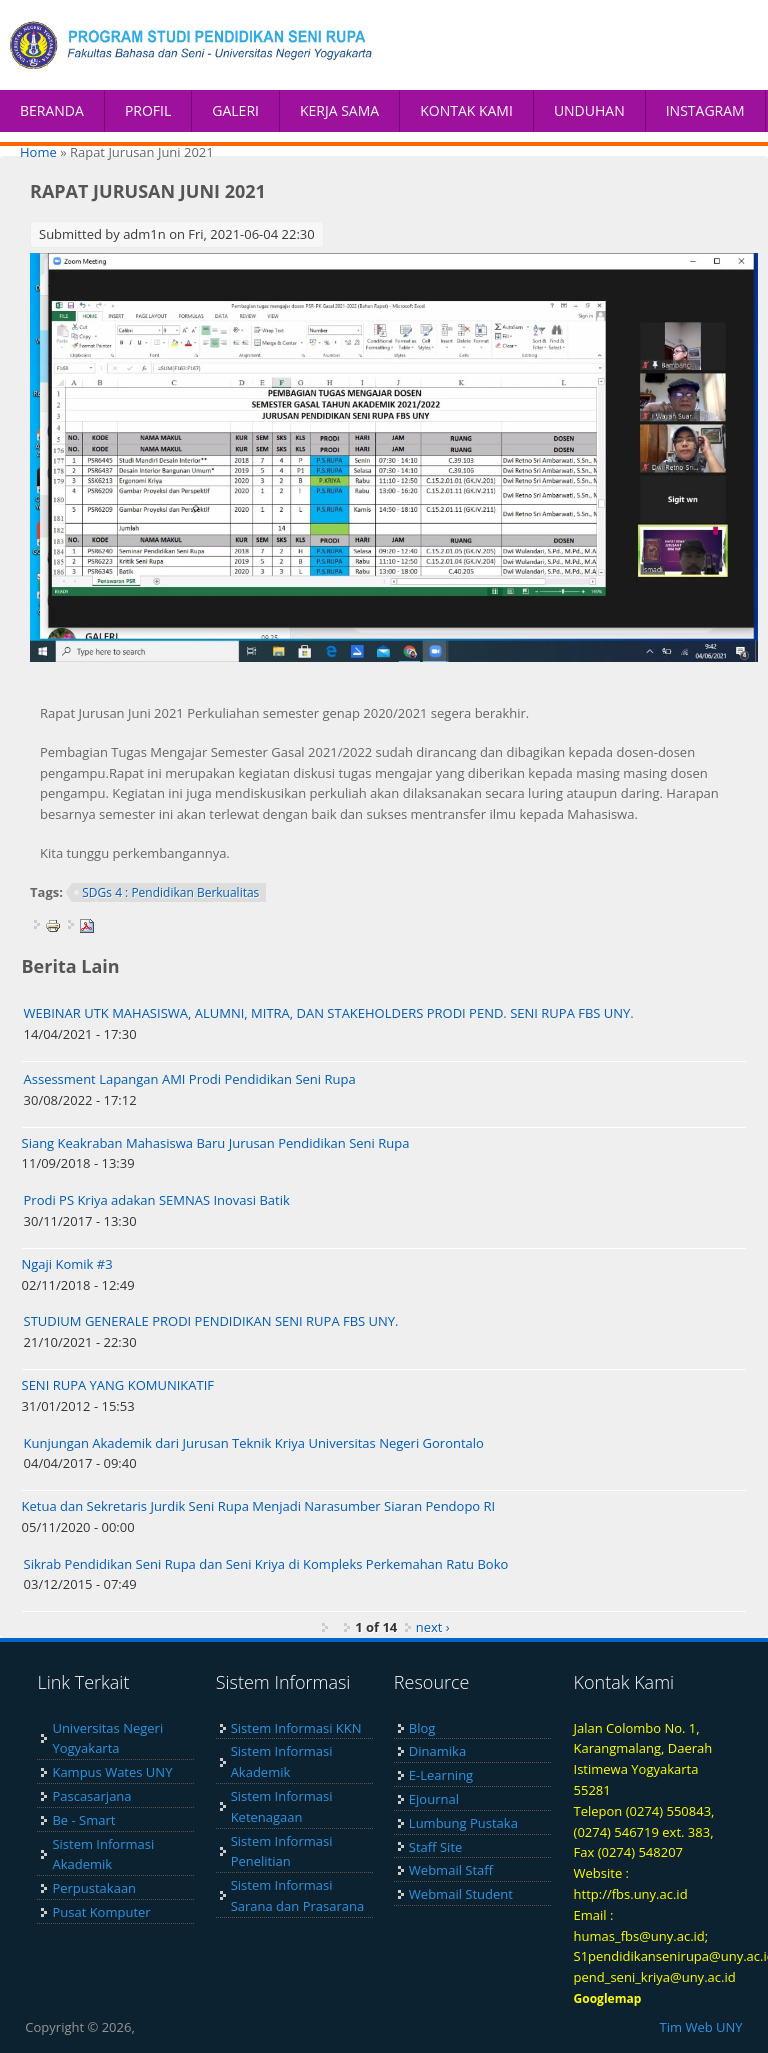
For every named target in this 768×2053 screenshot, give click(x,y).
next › (433, 1627)
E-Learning (441, 1775)
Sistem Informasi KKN (296, 1728)
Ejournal (434, 1799)
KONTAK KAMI (466, 110)
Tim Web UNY (701, 2027)
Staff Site (435, 1847)
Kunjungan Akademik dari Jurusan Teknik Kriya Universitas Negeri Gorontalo (254, 1443)
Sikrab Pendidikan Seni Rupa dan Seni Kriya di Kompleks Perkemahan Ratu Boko (266, 1564)
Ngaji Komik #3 (67, 1264)
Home (38, 152)
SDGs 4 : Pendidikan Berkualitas (170, 892)
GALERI (235, 110)
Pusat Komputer (101, 1912)
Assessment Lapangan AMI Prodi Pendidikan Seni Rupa (190, 1079)
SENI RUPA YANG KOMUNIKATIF (118, 1385)
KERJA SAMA (339, 110)
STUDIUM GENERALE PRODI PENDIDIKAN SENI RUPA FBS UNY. (211, 1321)
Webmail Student (461, 1894)
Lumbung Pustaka (463, 1823)
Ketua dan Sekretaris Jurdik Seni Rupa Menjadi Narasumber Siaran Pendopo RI (259, 1506)
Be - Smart (83, 1820)
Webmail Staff (451, 1870)
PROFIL (148, 110)
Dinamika (437, 1751)
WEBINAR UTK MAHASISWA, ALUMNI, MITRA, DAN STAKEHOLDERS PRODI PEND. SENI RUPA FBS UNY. (329, 1013)
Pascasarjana (91, 1796)
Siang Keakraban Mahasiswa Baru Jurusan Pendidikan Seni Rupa (216, 1143)
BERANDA (52, 110)
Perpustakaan (94, 1888)
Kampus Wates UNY (112, 1772)
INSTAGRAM (705, 110)
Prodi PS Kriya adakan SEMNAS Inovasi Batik (157, 1200)
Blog (422, 1728)
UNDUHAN (589, 110)
